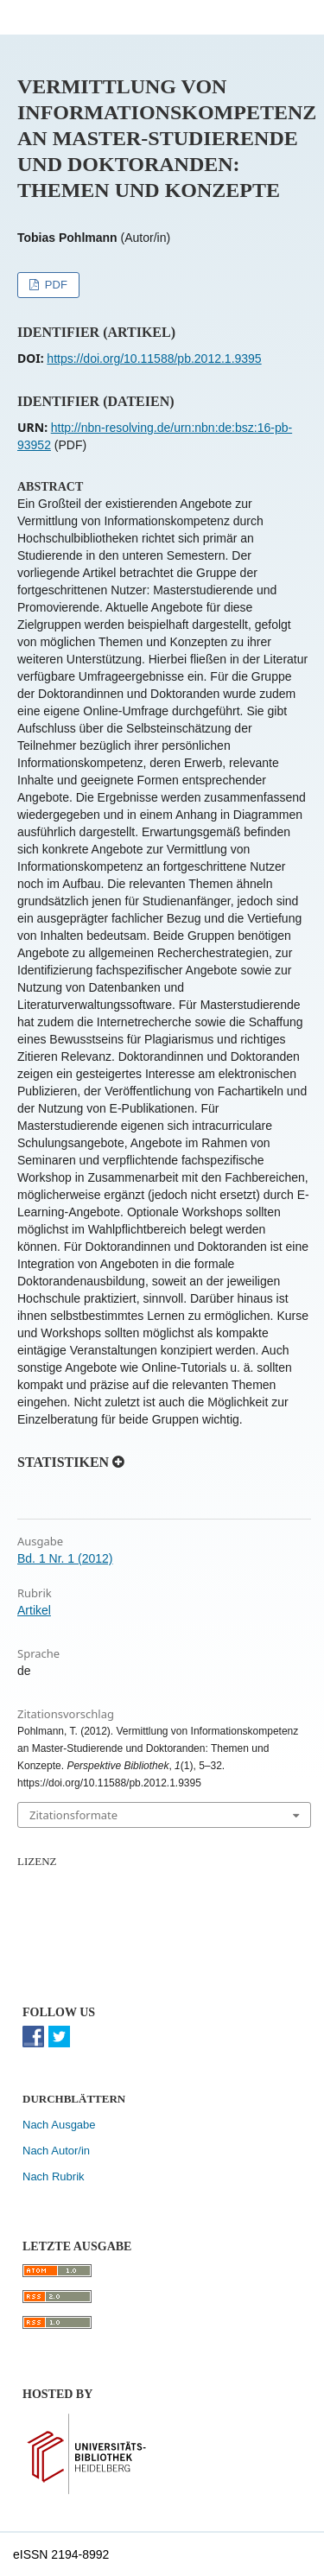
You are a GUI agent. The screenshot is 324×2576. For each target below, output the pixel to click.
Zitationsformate (73, 1815)
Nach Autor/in (56, 2150)
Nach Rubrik (53, 2176)
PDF (54, 284)
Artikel (34, 1610)
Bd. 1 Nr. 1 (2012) (65, 1558)
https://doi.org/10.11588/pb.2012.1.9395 (154, 358)
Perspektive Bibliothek (128, 17)
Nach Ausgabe (59, 2124)
